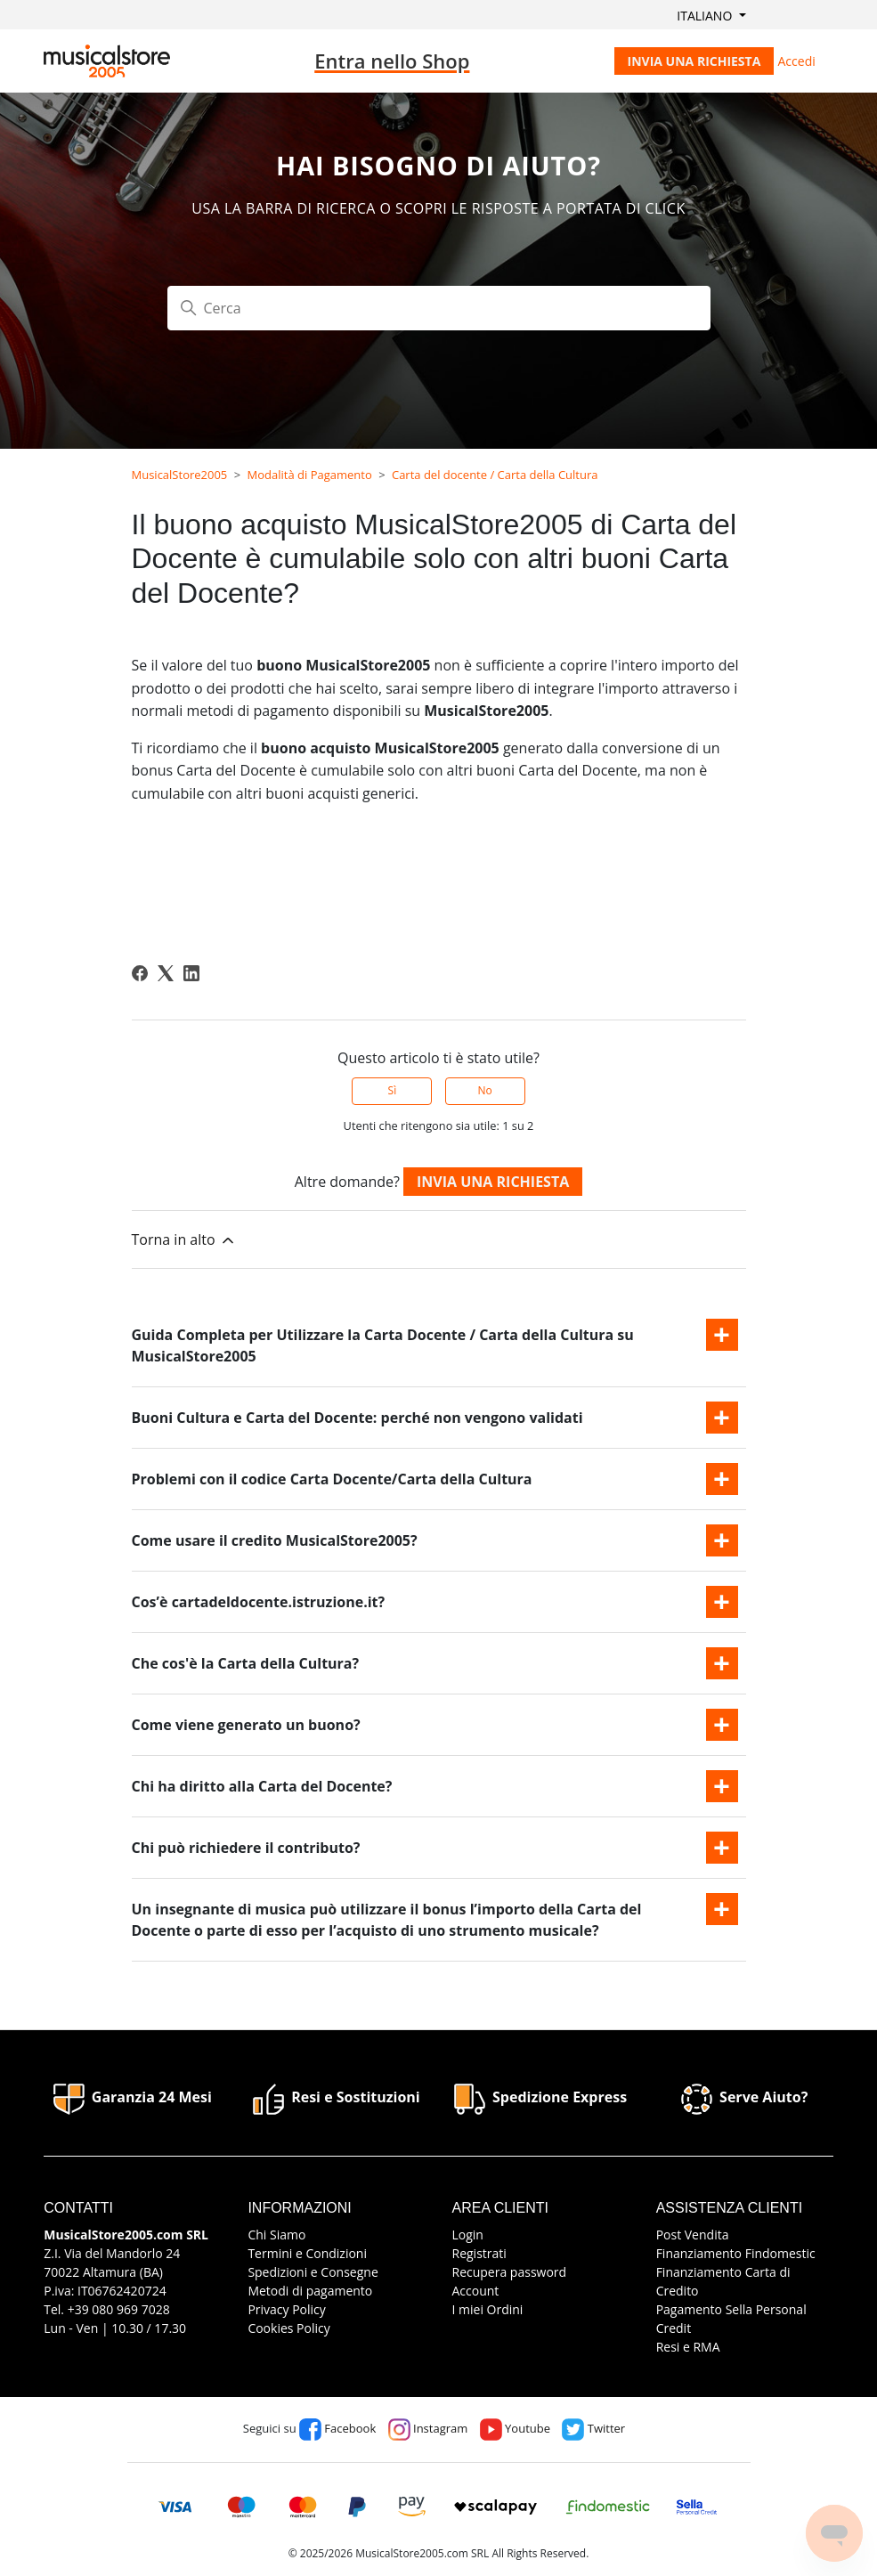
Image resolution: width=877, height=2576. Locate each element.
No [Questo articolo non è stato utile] (484, 1090)
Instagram (428, 2428)
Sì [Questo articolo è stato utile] (392, 1090)
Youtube (515, 2428)
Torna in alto (184, 1240)
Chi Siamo (276, 2234)
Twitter (593, 2428)
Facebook (337, 2428)
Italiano (706, 15)
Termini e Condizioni (307, 2253)
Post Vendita (692, 2234)
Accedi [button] (797, 61)
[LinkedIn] (191, 973)
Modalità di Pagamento (310, 475)
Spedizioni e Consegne (313, 2271)
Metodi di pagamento (310, 2290)
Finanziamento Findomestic (736, 2253)
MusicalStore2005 (180, 475)
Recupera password (509, 2271)
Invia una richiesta (694, 61)
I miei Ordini (488, 2309)
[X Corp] (166, 973)
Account (475, 2290)
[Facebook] (140, 973)
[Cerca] (439, 308)
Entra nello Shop (391, 60)
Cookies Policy (288, 2328)
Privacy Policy (286, 2309)
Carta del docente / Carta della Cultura (495, 475)
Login (467, 2234)
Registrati (479, 2253)
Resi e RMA (688, 2346)
